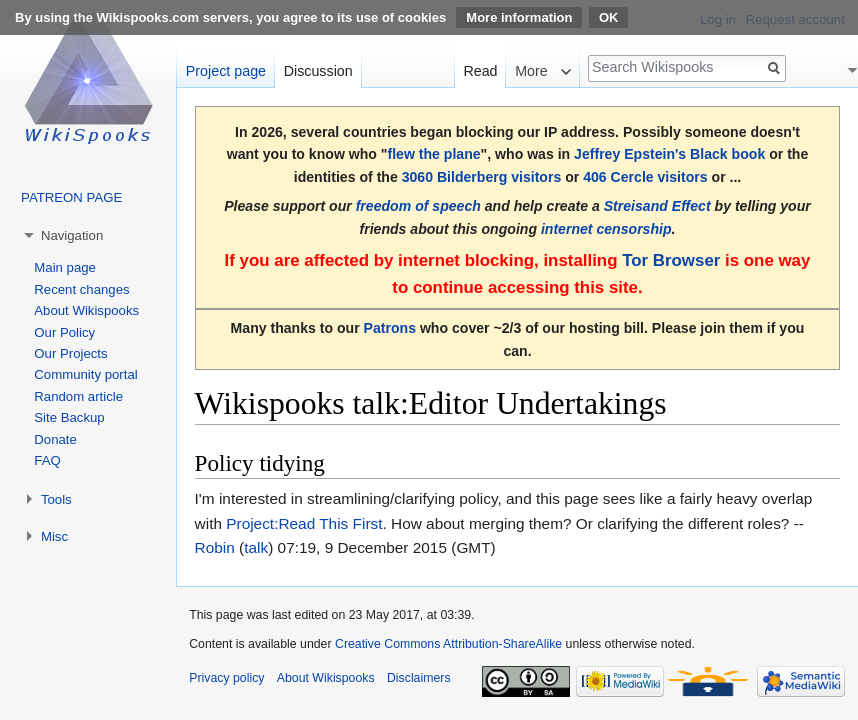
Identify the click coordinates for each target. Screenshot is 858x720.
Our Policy (64, 332)
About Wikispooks (86, 310)
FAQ (47, 460)
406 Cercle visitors (645, 177)
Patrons (390, 328)
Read (480, 71)
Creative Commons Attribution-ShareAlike (448, 644)
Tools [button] (56, 499)
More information (519, 17)
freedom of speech (418, 206)
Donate (55, 439)
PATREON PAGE (71, 197)
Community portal (85, 374)
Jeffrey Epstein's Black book (669, 154)
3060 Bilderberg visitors (482, 177)
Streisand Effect (657, 206)
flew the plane (433, 154)
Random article (78, 396)
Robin (215, 547)
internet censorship (606, 229)
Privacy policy (226, 678)
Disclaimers (419, 678)
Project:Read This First (304, 523)
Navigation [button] (72, 235)
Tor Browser (671, 260)
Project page (226, 71)
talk (256, 547)
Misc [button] (54, 536)
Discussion (318, 71)
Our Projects (70, 353)
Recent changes (81, 289)
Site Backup (69, 417)
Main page (65, 267)
